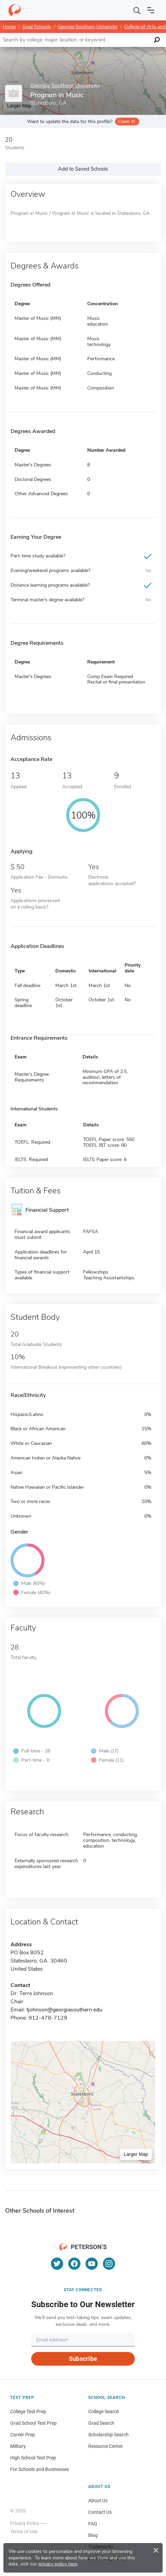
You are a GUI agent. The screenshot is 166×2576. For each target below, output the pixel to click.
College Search (103, 2411)
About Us (98, 2500)
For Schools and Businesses (39, 2469)
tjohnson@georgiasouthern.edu (64, 2009)
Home (9, 26)
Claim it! (126, 121)
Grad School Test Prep (33, 2423)
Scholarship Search (108, 2434)
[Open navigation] (151, 10)
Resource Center (105, 2446)
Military (18, 2446)
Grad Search (101, 2423)
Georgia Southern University (87, 26)
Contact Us (100, 2512)
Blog (93, 2535)
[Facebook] (74, 2264)
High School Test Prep (33, 2457)
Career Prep (22, 2434)
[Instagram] (109, 2264)
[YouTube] (92, 2264)
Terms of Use (23, 2531)
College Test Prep (28, 2411)
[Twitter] (57, 2264)
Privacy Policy (24, 2523)
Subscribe (83, 2358)
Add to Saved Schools (83, 169)
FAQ (92, 2523)
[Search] (137, 10)
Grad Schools (36, 26)
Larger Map (136, 2154)
